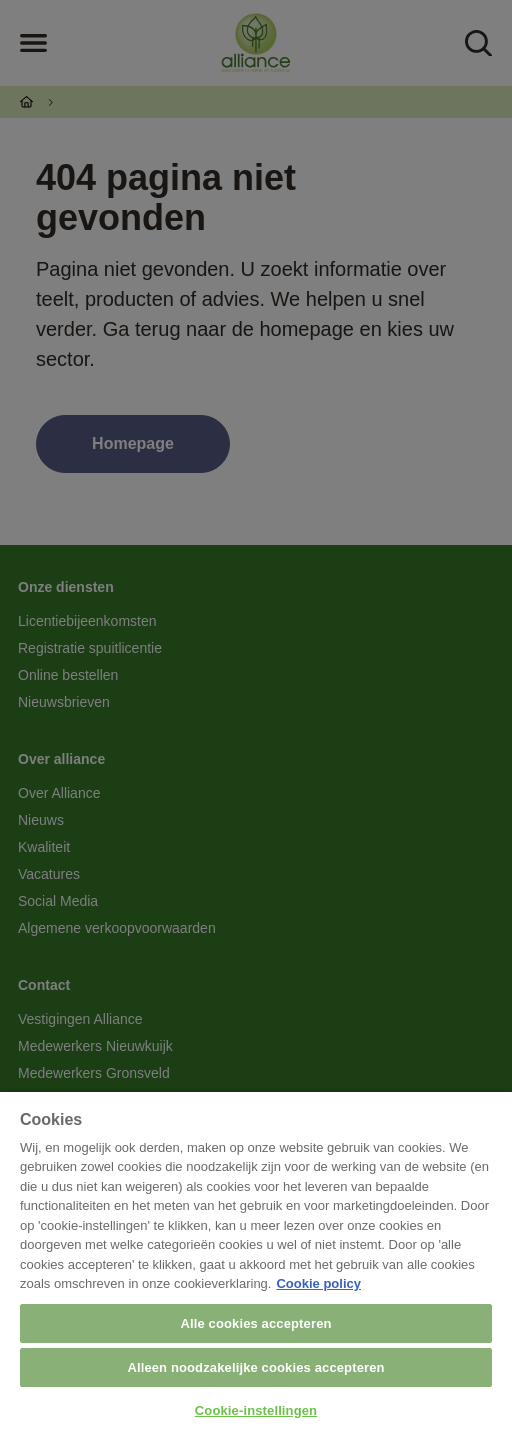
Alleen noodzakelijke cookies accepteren (255, 1367)
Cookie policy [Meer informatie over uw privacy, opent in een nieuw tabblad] (318, 1283)
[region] (256, 1263)
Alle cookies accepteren (255, 1323)
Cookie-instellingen (256, 1410)
